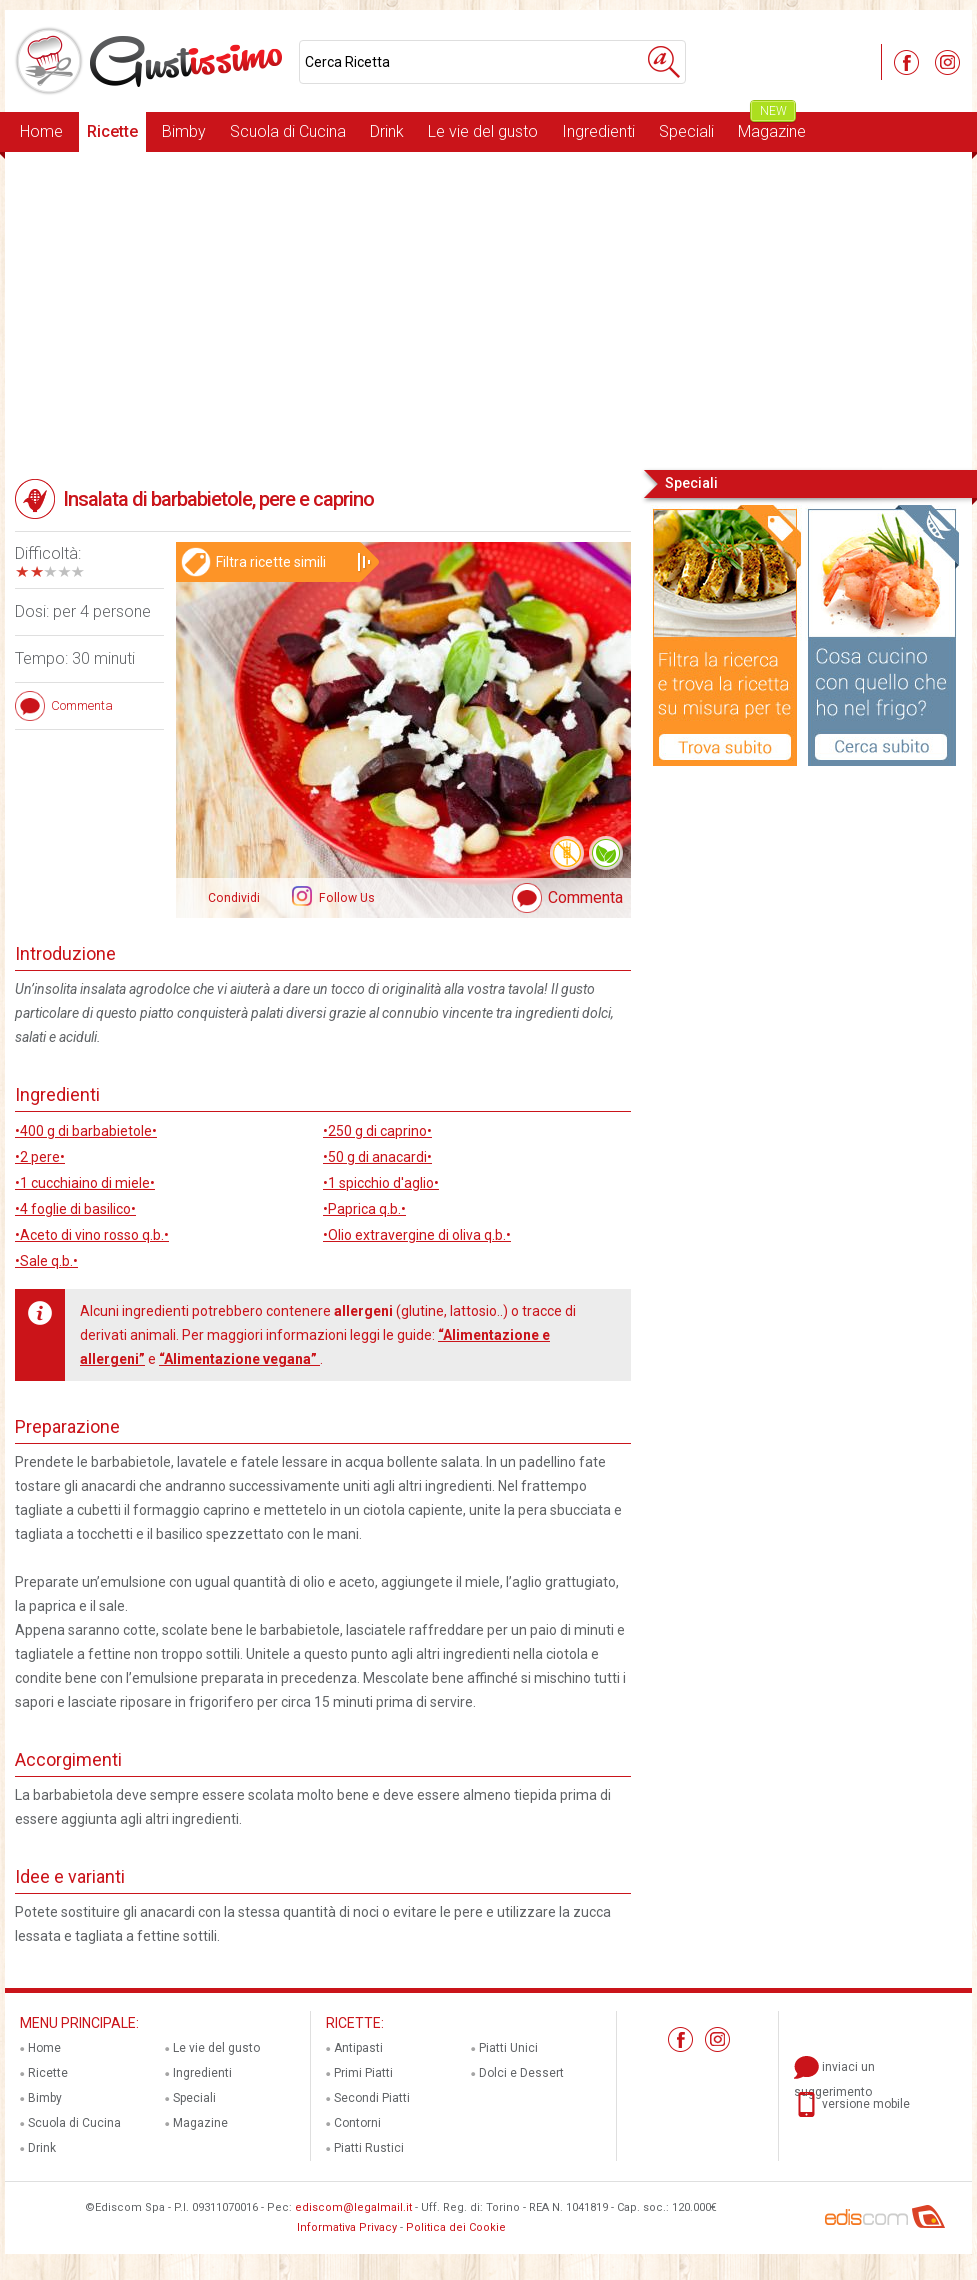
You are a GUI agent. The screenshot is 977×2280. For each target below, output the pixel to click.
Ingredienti (598, 131)
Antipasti (358, 2048)
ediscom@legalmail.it (353, 2207)
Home (41, 131)
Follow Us (345, 898)
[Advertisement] (488, 309)
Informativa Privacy (347, 2227)
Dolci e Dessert (521, 2073)
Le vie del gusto (483, 131)
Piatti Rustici (369, 2148)
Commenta (585, 897)
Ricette (112, 131)
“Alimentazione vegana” (239, 1359)
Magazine (772, 126)
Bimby (184, 131)
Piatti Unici (508, 2048)
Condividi (234, 898)
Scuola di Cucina (288, 131)
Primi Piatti (363, 2073)
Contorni (357, 2123)
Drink (387, 131)
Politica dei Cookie (456, 2227)
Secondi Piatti (372, 2098)
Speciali (686, 131)
